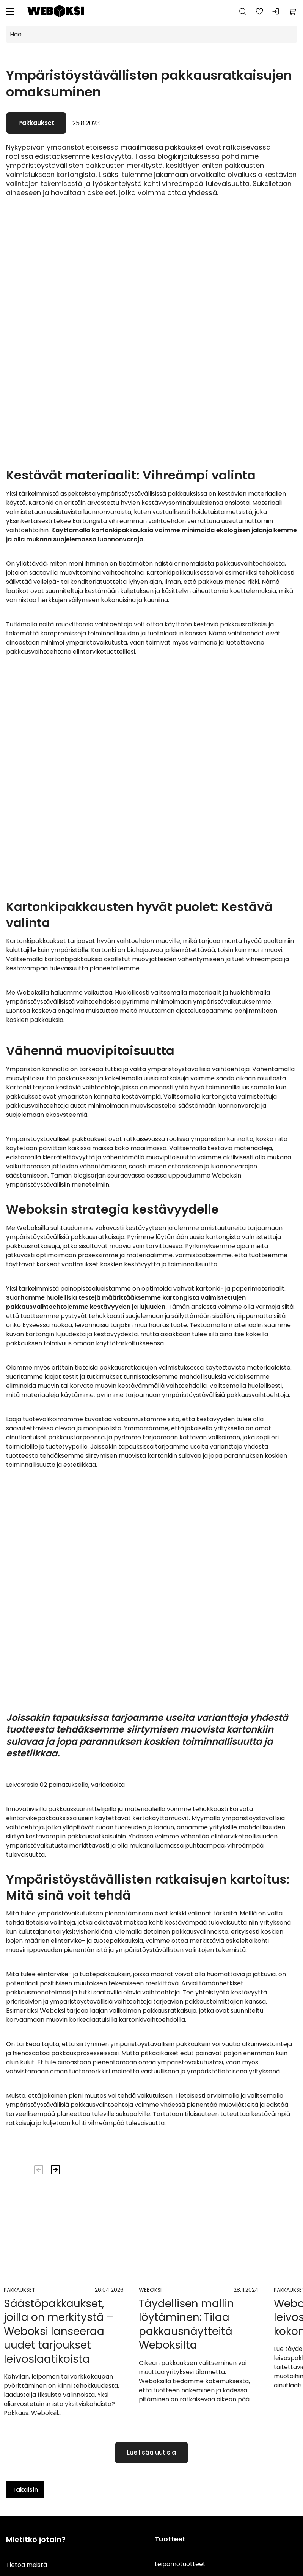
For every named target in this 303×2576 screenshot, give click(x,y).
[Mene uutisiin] (63, 2453)
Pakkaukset (36, 122)
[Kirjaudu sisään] (276, 11)
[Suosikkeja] (259, 11)
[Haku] (242, 11)
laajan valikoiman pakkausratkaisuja (143, 2161)
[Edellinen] (38, 2320)
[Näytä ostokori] (292, 11)
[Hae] (151, 34)
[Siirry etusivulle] (55, 11)
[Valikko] (10, 11)
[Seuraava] (55, 2320)
